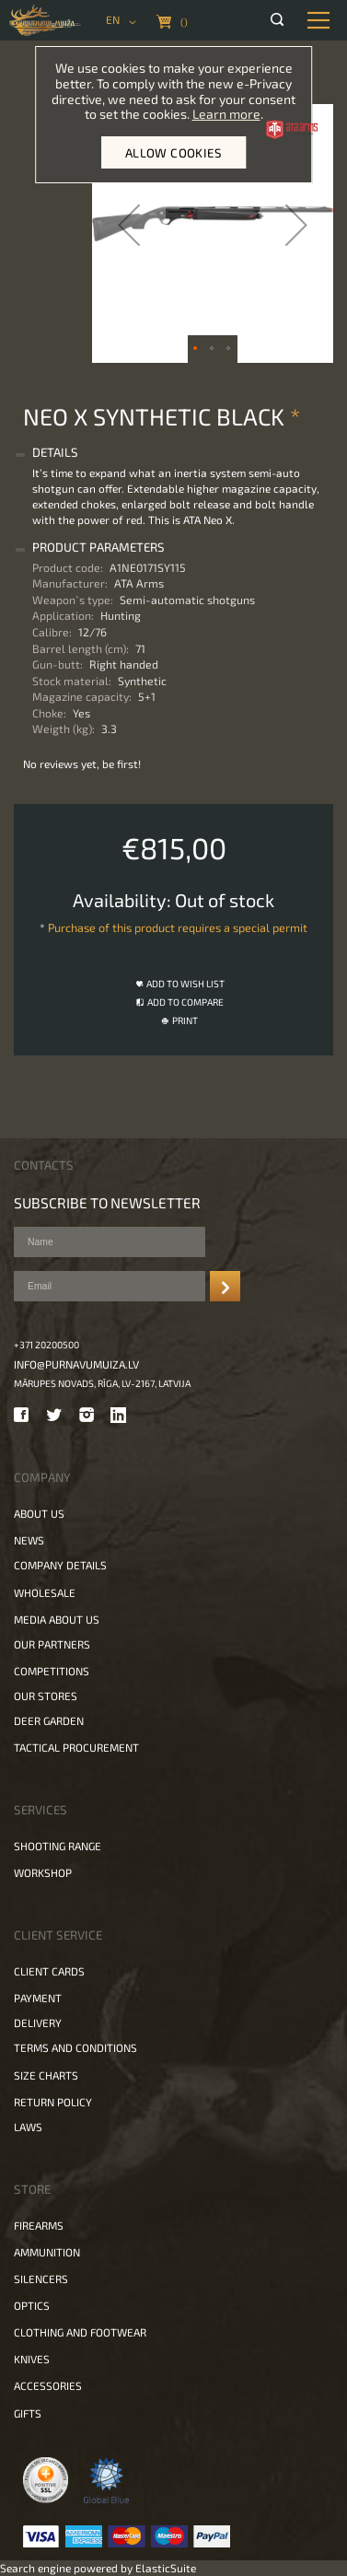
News (29, 1539)
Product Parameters (98, 547)
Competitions (51, 1670)
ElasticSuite (165, 2567)
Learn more (226, 114)
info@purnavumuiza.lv (76, 1364)
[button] (129, 224)
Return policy (53, 2101)
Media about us (56, 1619)
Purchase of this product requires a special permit (177, 927)
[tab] (171, 452)
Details (55, 452)
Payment (38, 1997)
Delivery (38, 2022)
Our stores (45, 1695)
